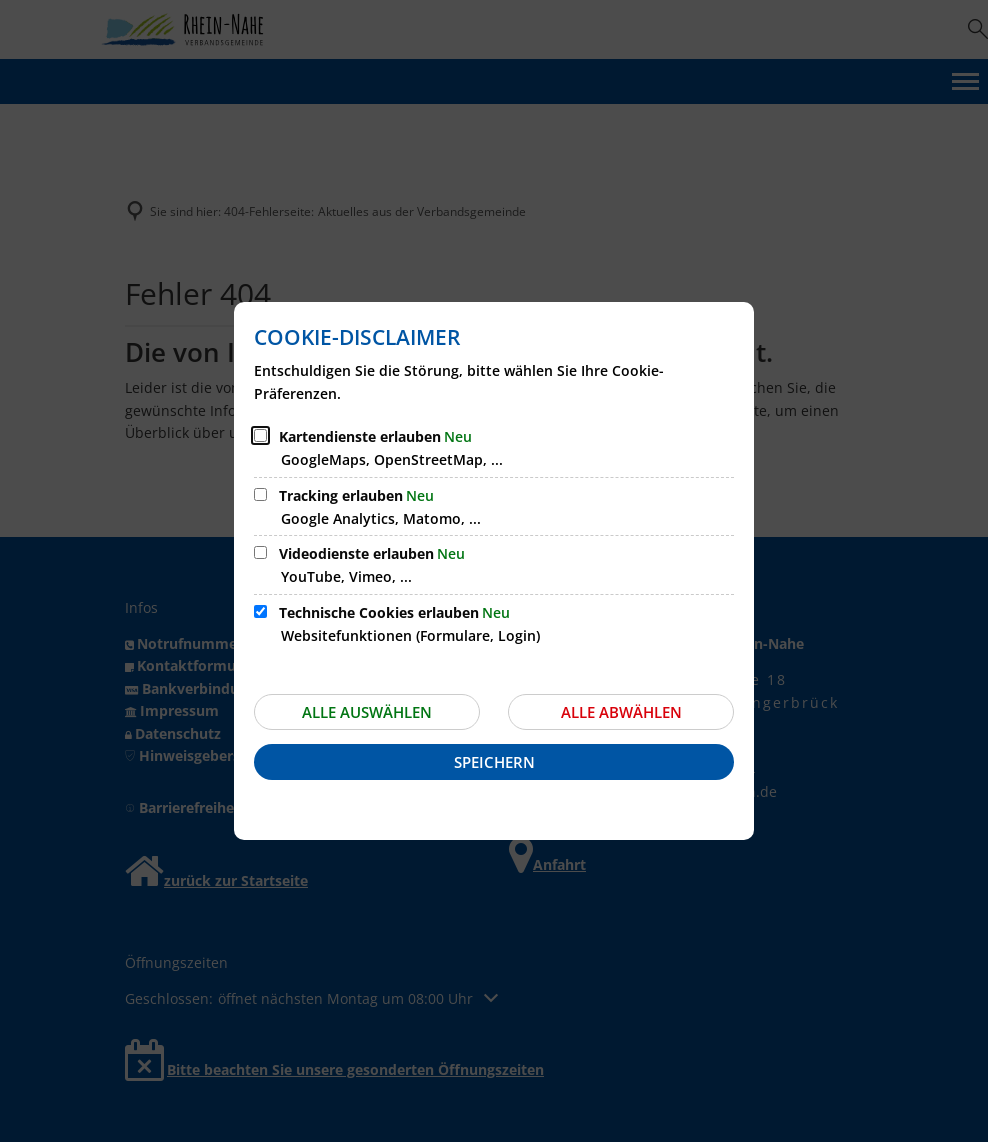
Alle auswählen (367, 712)
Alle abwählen (621, 712)
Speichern (494, 762)
